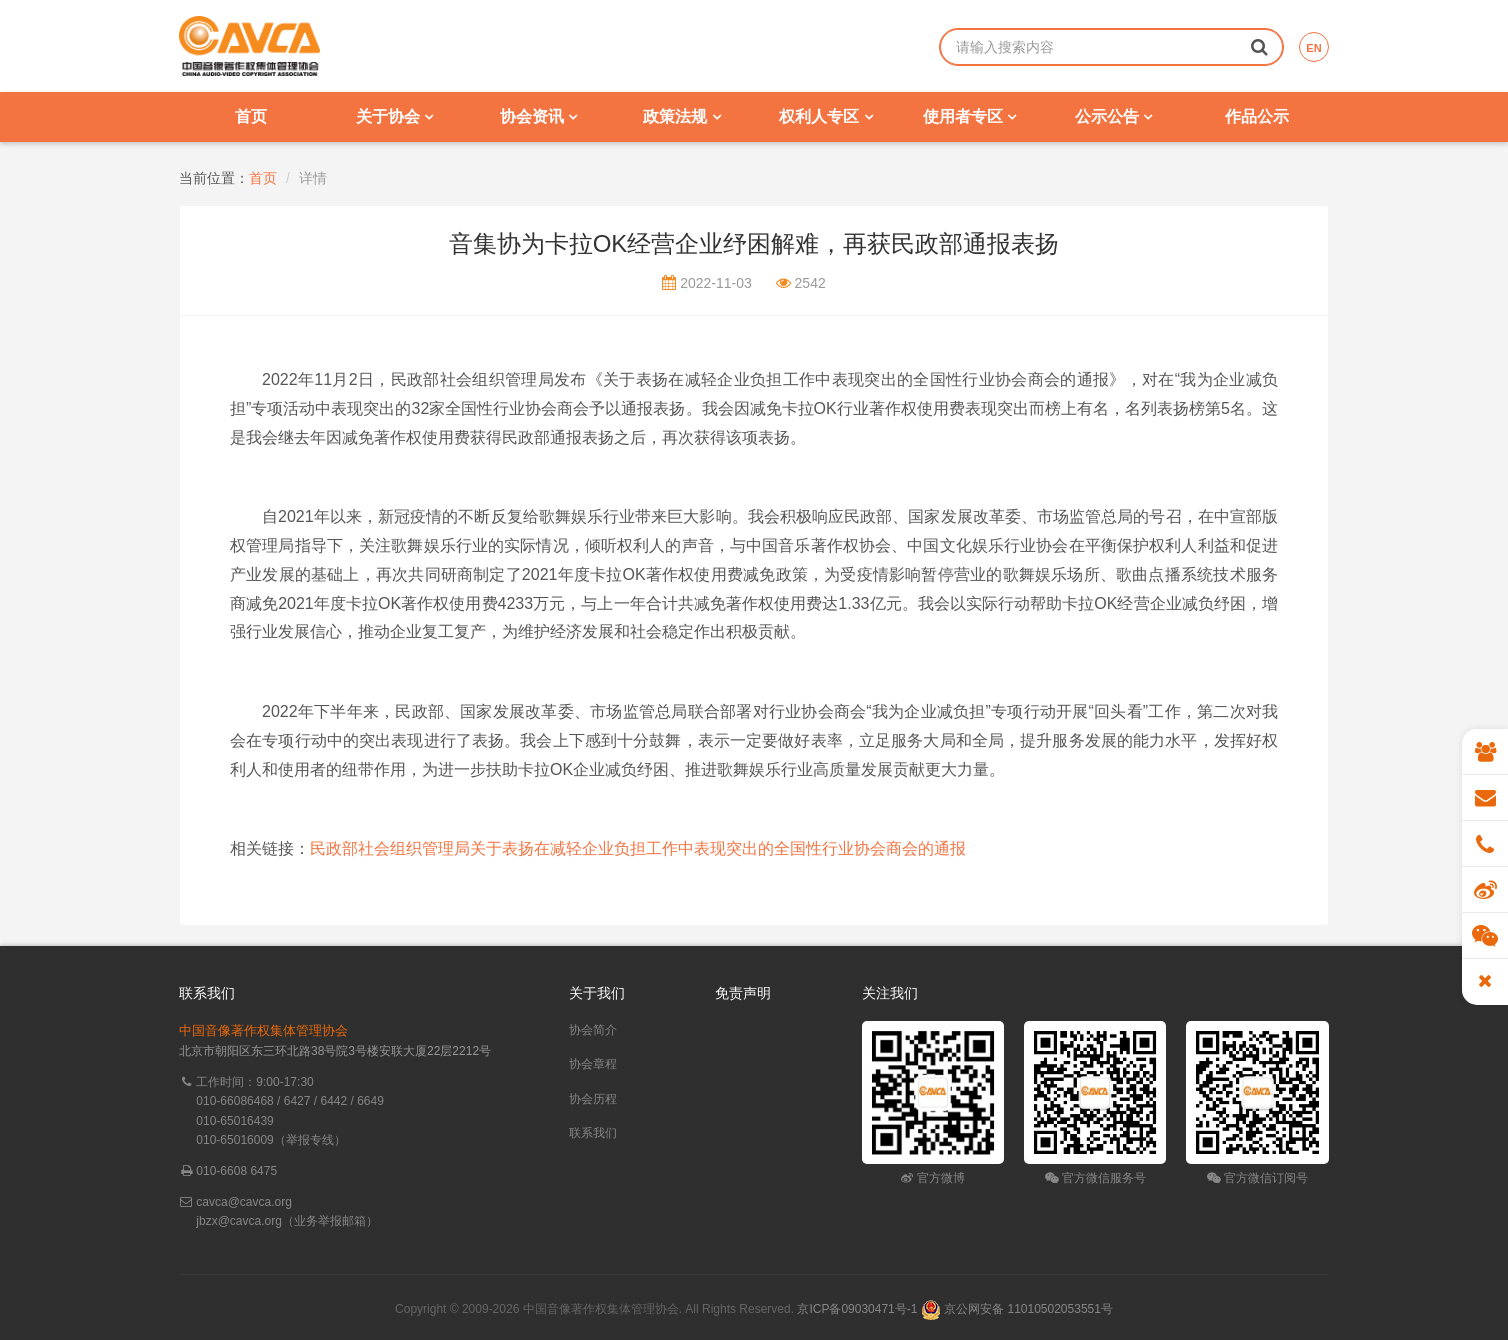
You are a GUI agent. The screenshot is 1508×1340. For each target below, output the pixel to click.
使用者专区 (969, 116)
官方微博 (932, 1178)
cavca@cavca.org (244, 1202)
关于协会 (394, 116)
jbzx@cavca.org (239, 1221)
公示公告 (1113, 116)
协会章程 (593, 1064)
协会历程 (593, 1099)
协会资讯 (538, 116)
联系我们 (593, 1133)
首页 (251, 116)
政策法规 (681, 116)
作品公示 (1257, 116)
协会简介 (593, 1030)
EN (1313, 48)
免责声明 (743, 993)
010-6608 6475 (236, 1171)
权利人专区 (825, 116)
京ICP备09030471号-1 (857, 1309)
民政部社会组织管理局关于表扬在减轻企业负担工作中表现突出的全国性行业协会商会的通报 (638, 848)
